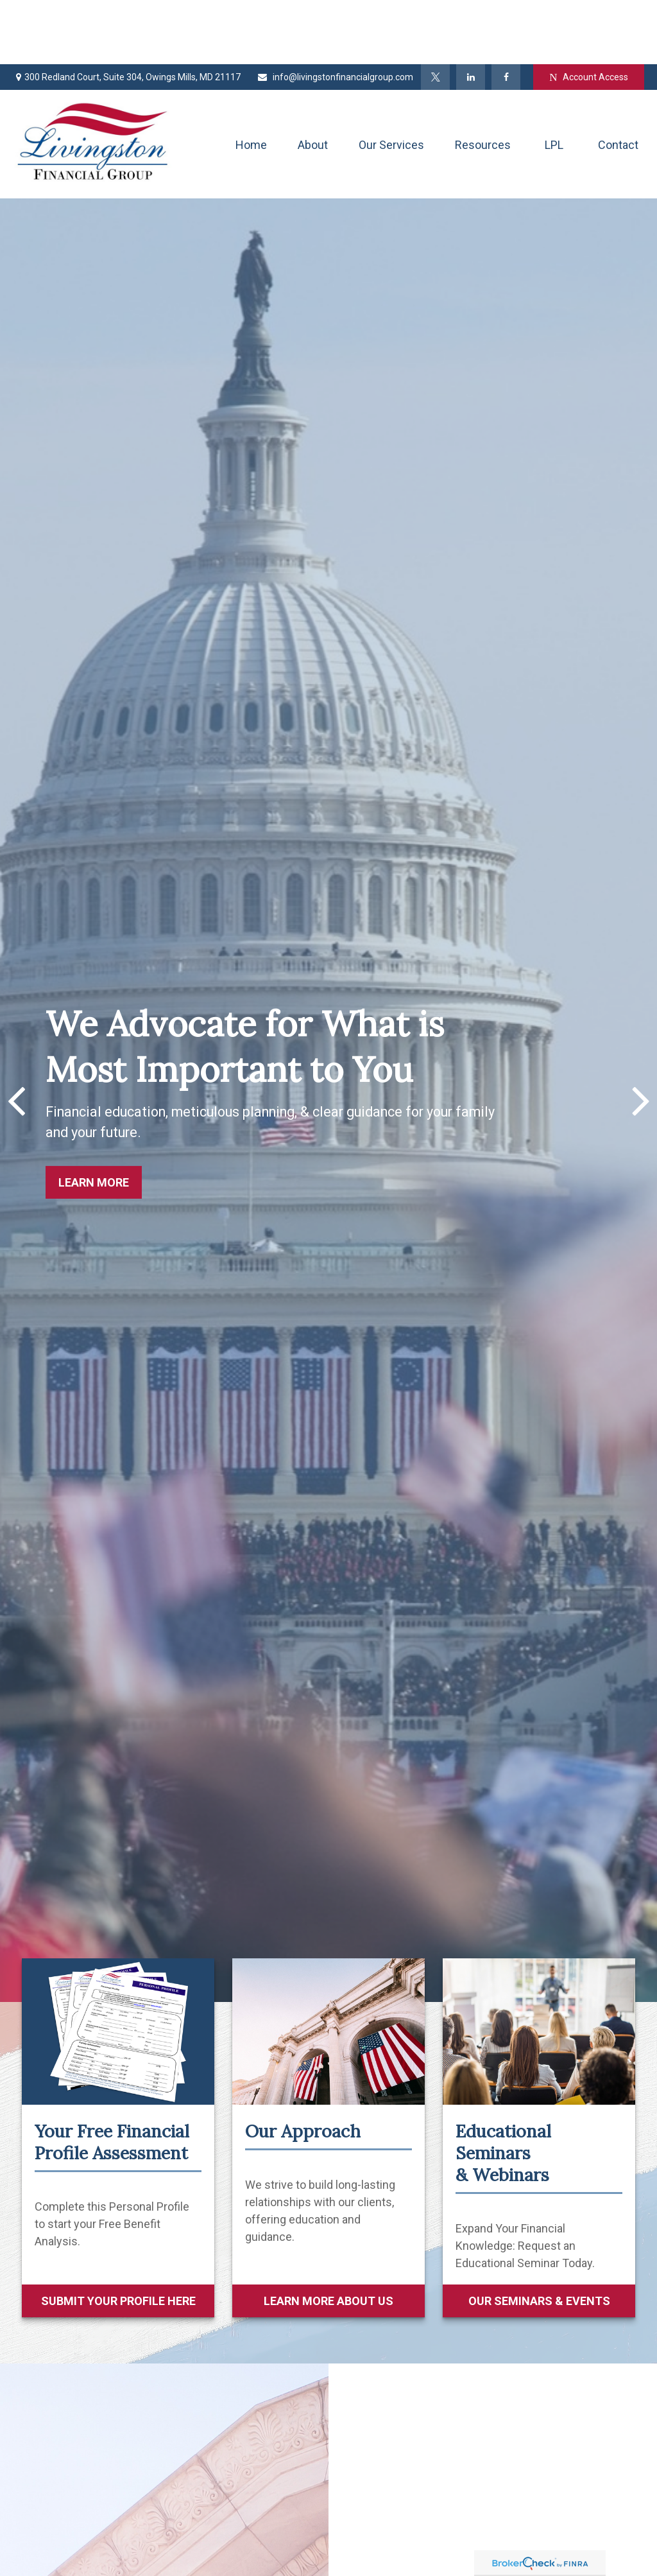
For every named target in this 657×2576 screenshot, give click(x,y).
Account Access (588, 13)
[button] (251, 80)
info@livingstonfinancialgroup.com (335, 13)
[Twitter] (435, 13)
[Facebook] (505, 13)
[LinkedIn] (470, 13)
